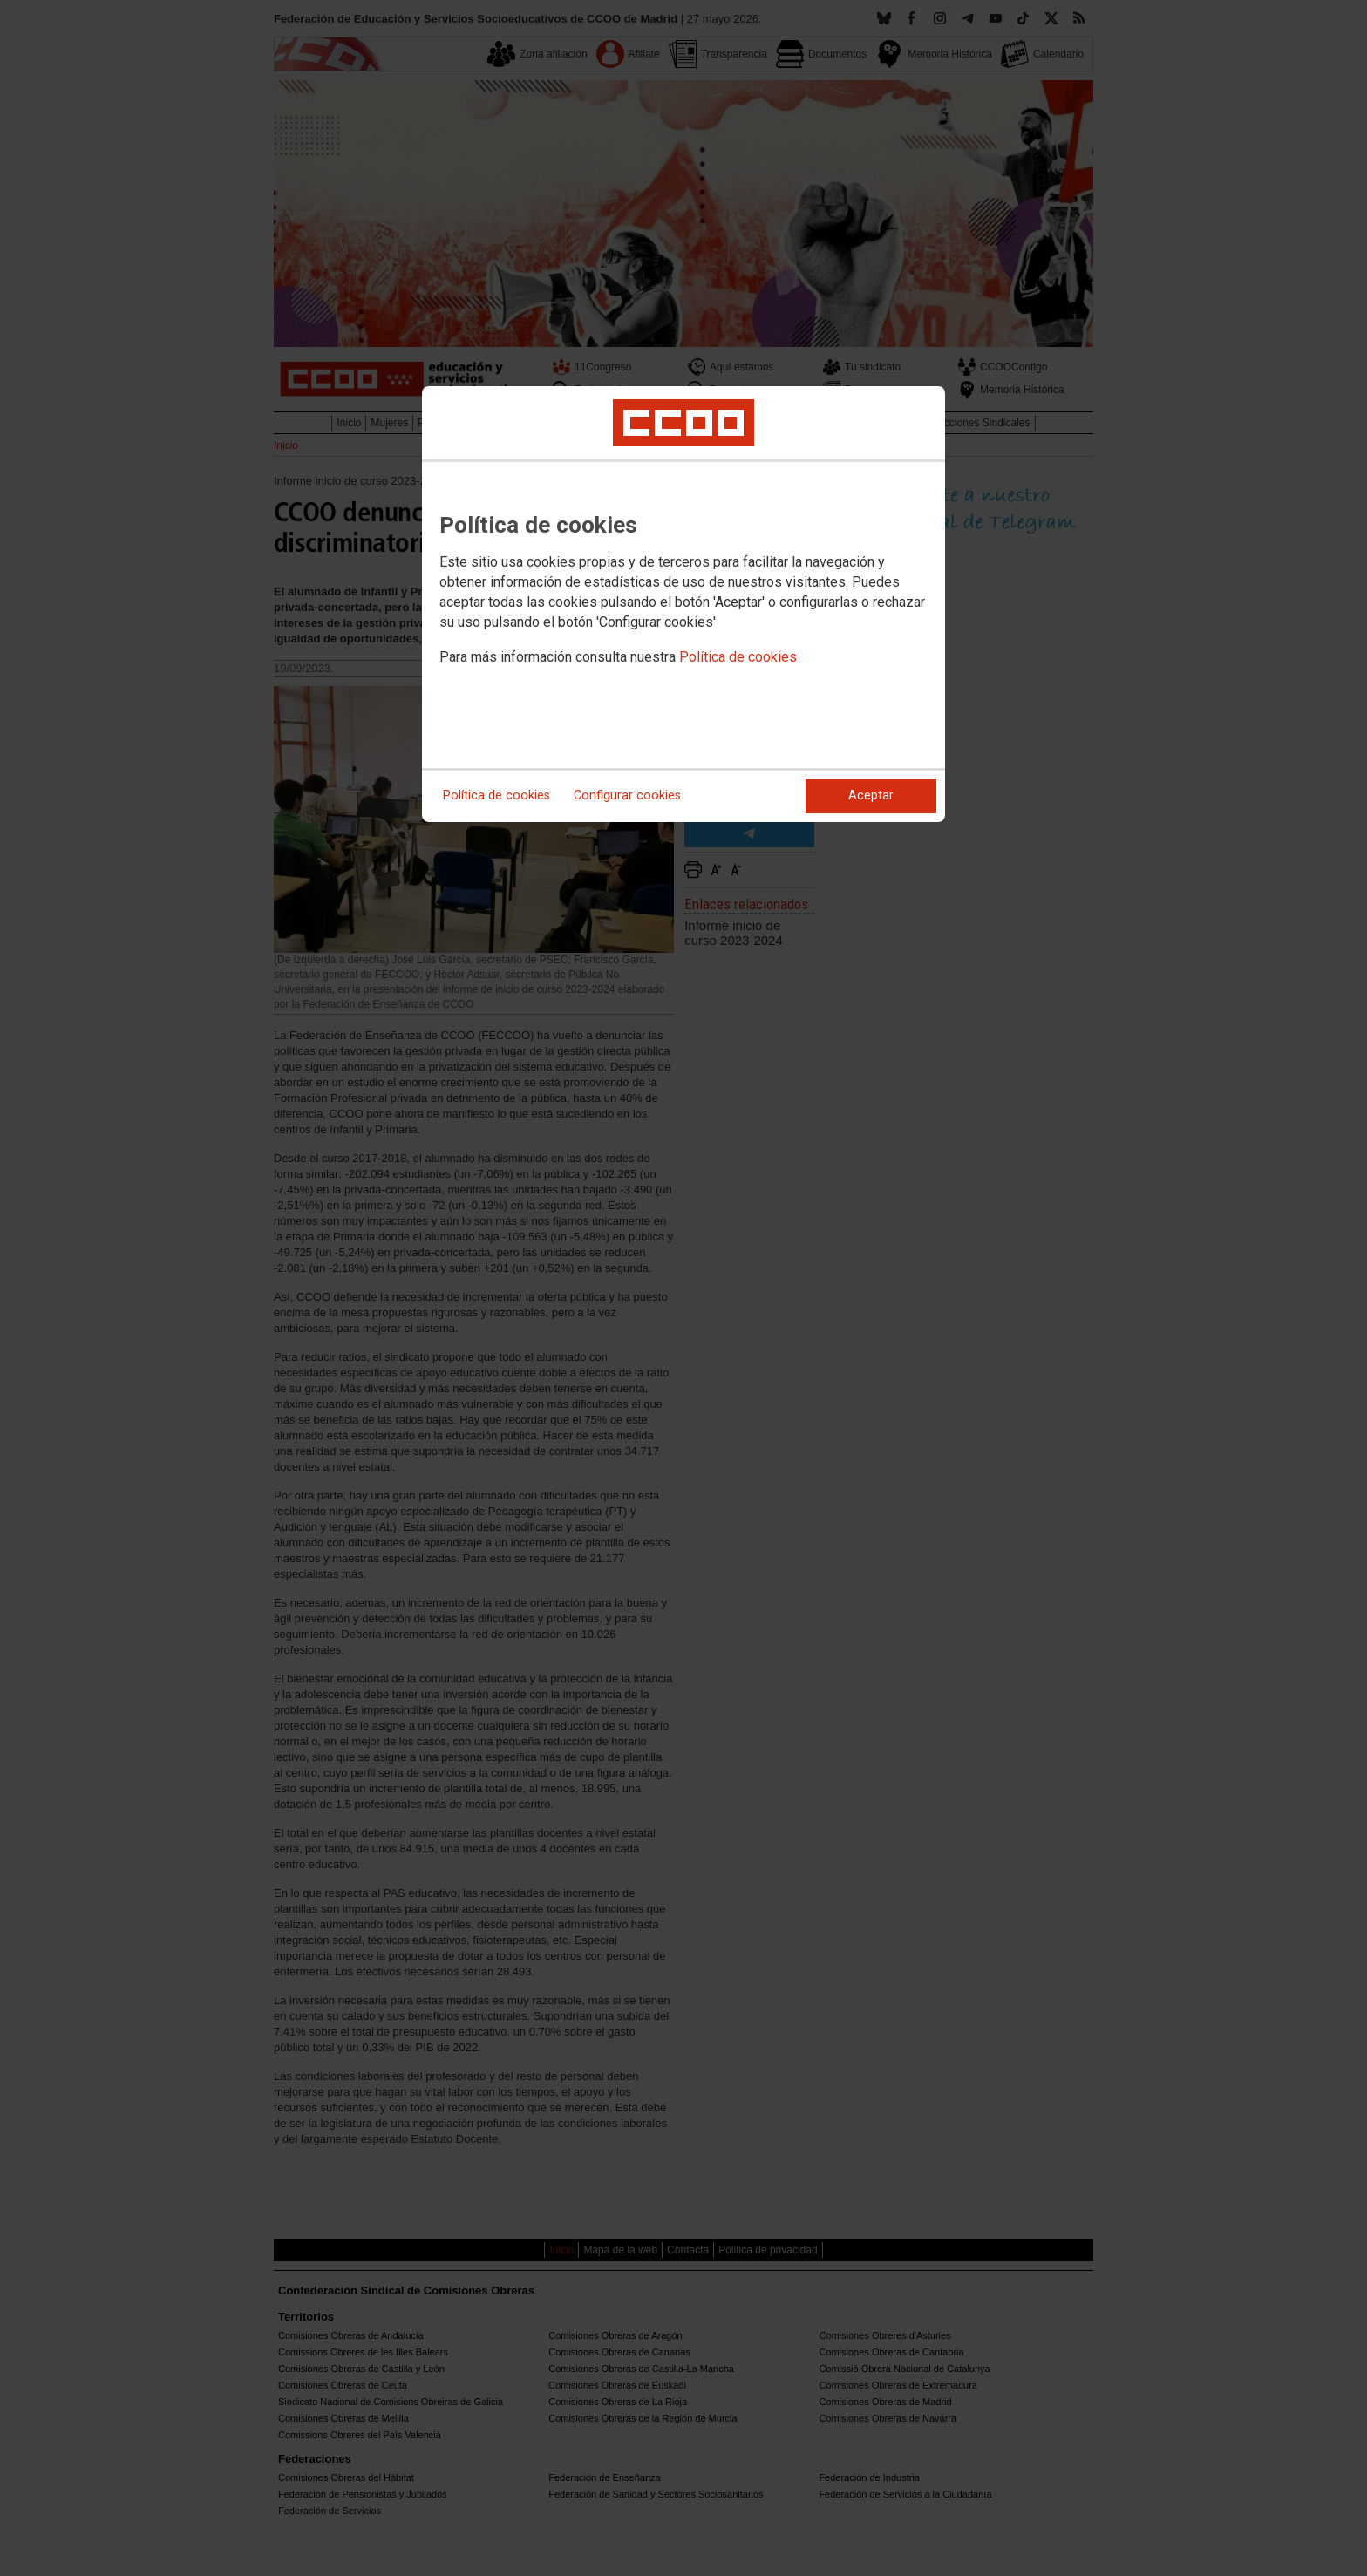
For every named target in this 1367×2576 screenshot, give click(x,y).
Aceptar (871, 795)
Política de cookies (738, 657)
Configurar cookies (627, 795)
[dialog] (683, 604)
